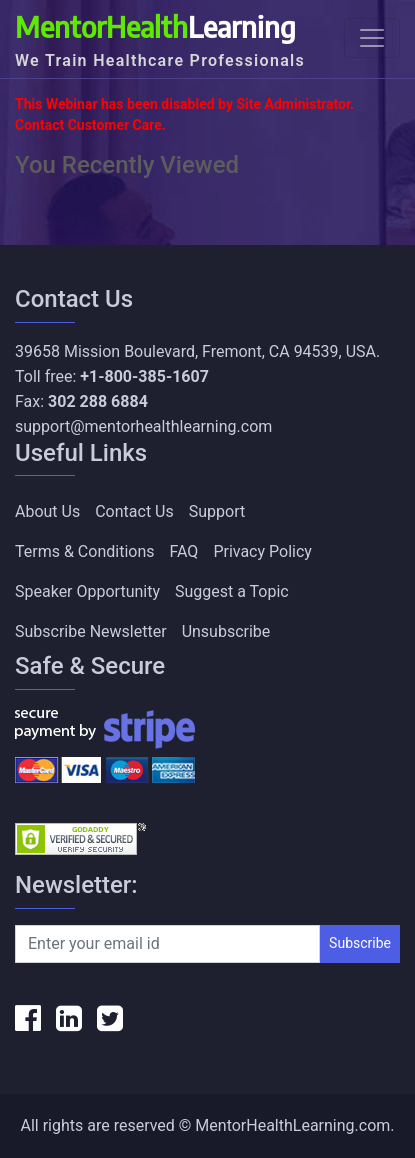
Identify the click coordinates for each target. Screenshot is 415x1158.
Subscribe (360, 943)
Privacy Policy (262, 551)
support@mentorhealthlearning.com (143, 426)
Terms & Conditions (85, 551)
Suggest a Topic (232, 591)
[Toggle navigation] (372, 38)
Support (217, 511)
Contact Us (134, 511)
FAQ (184, 551)
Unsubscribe (226, 631)
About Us (47, 511)
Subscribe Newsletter (91, 631)
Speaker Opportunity (87, 591)
